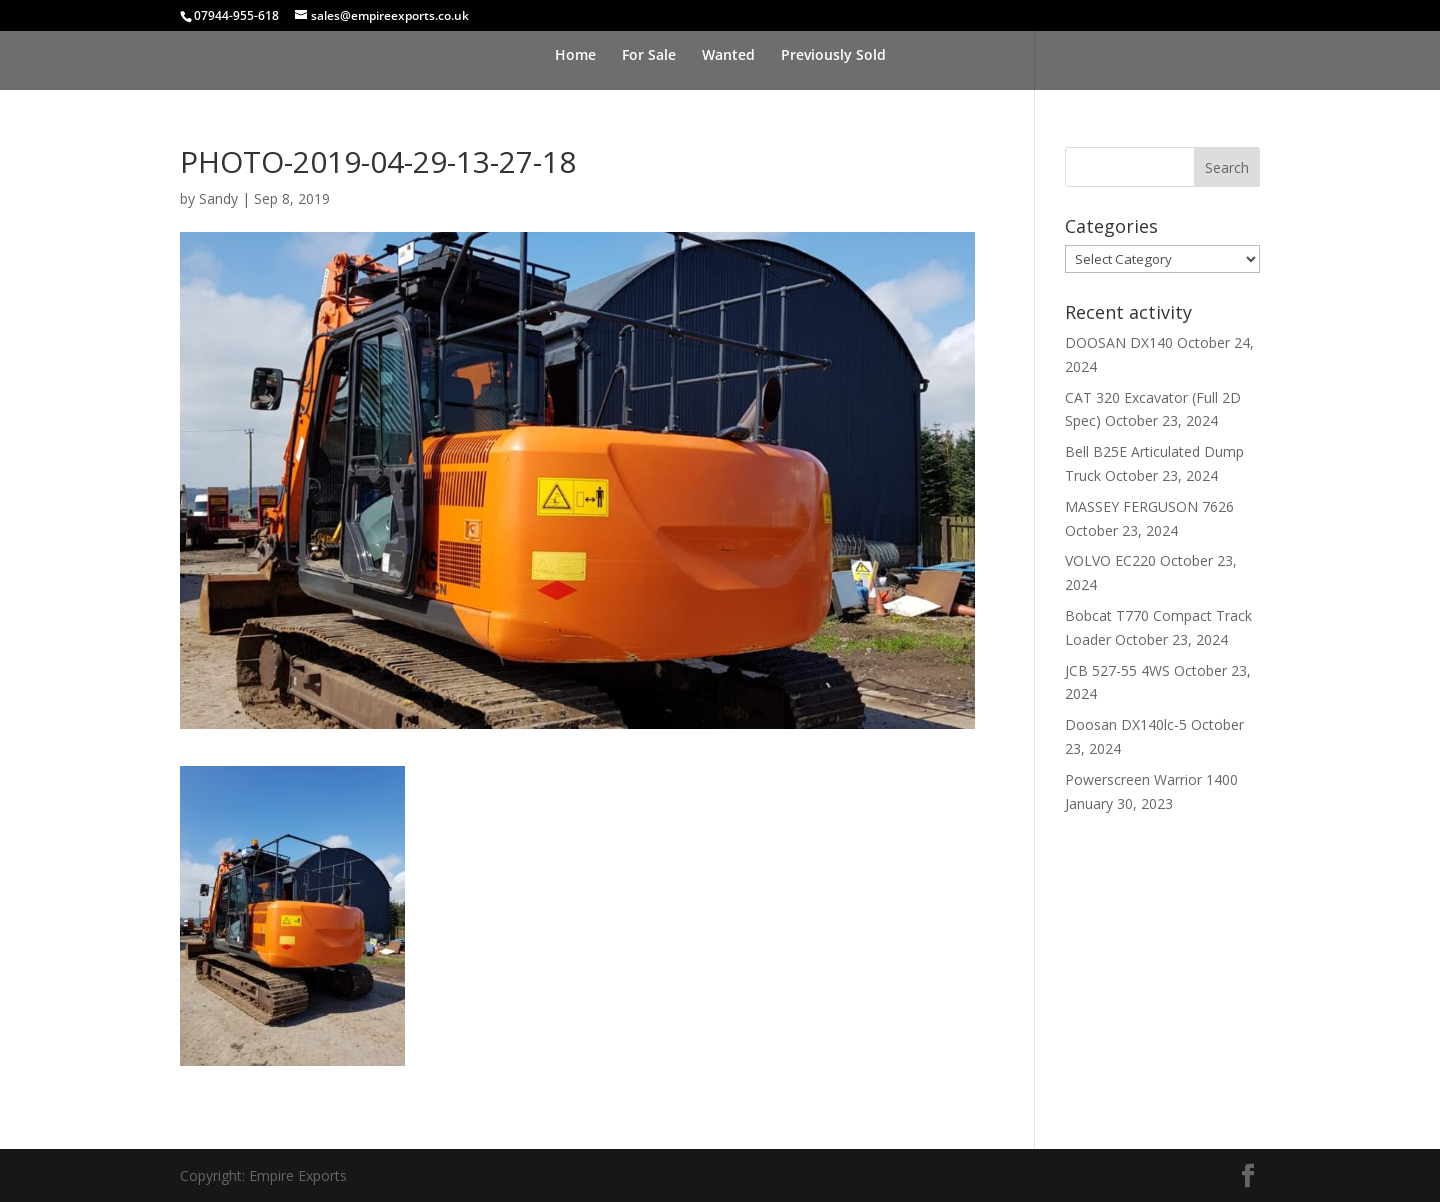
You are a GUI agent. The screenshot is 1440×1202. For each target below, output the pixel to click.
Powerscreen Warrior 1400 (1151, 779)
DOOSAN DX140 (1119, 342)
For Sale (649, 56)
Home (575, 56)
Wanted (728, 56)
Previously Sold (833, 56)
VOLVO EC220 (1110, 560)
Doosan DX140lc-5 (1126, 724)
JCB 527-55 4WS (1117, 670)
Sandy (218, 198)
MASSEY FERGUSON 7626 (1149, 506)
